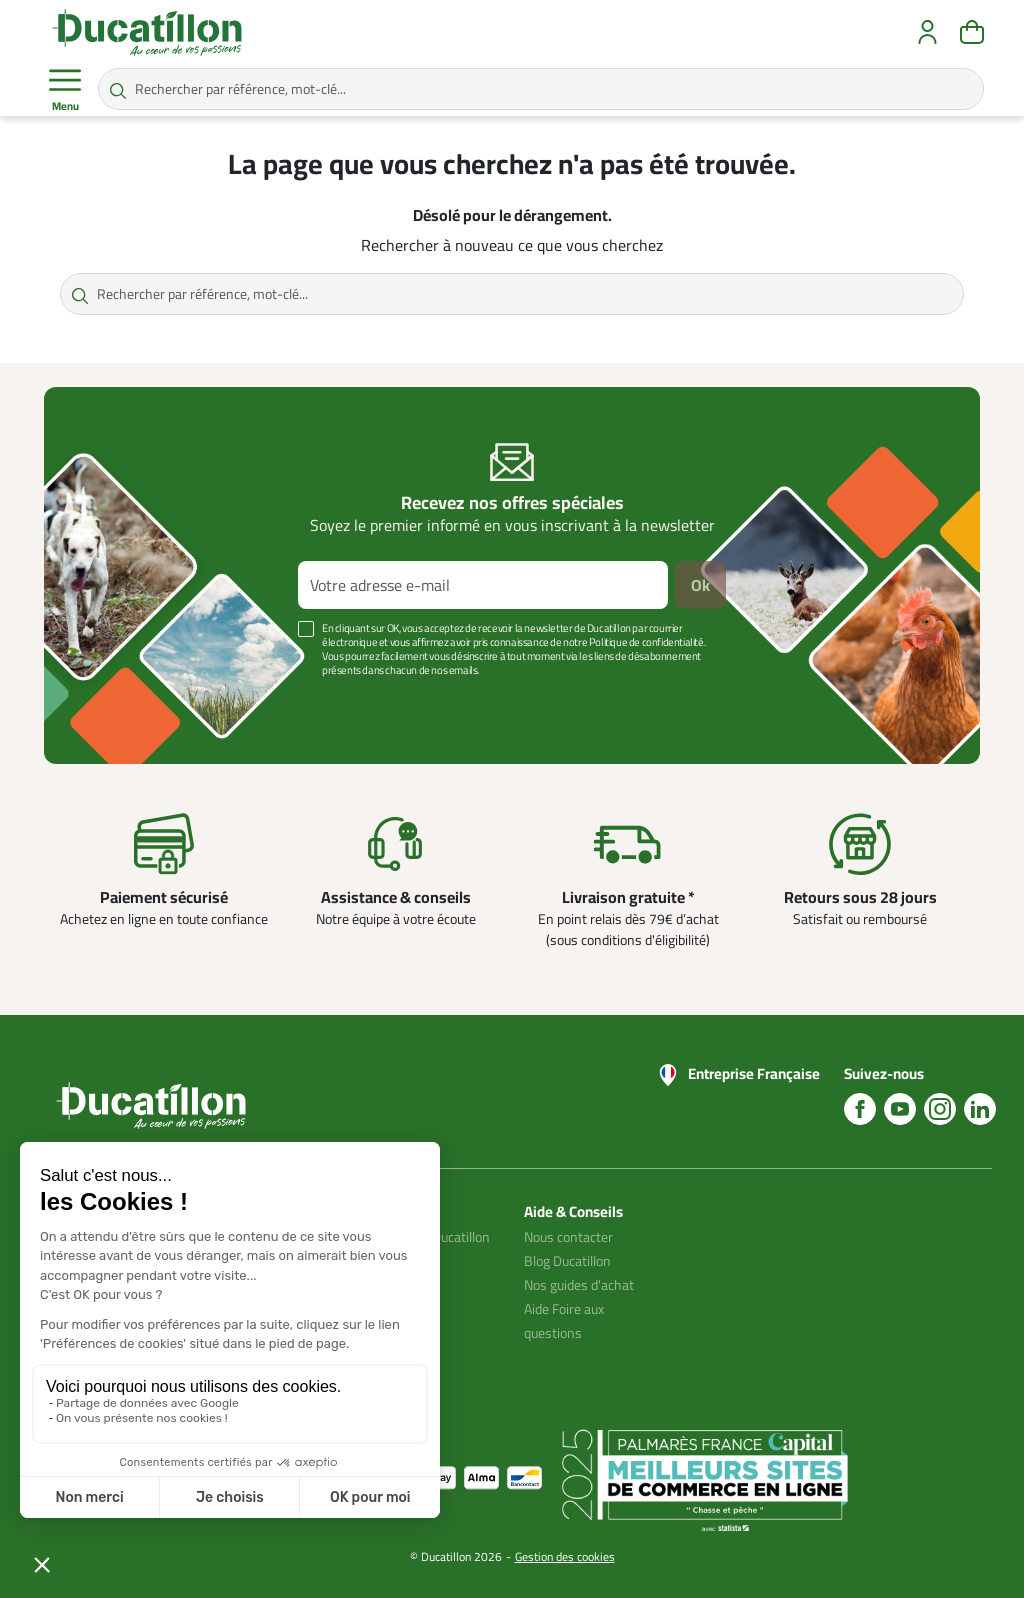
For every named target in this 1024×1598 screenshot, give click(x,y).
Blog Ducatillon (567, 1261)
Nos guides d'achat (579, 1285)
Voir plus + (113, 700)
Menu (65, 90)
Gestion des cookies (565, 1556)
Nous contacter (568, 1237)
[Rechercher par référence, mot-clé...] (541, 89)
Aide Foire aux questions (564, 1321)
